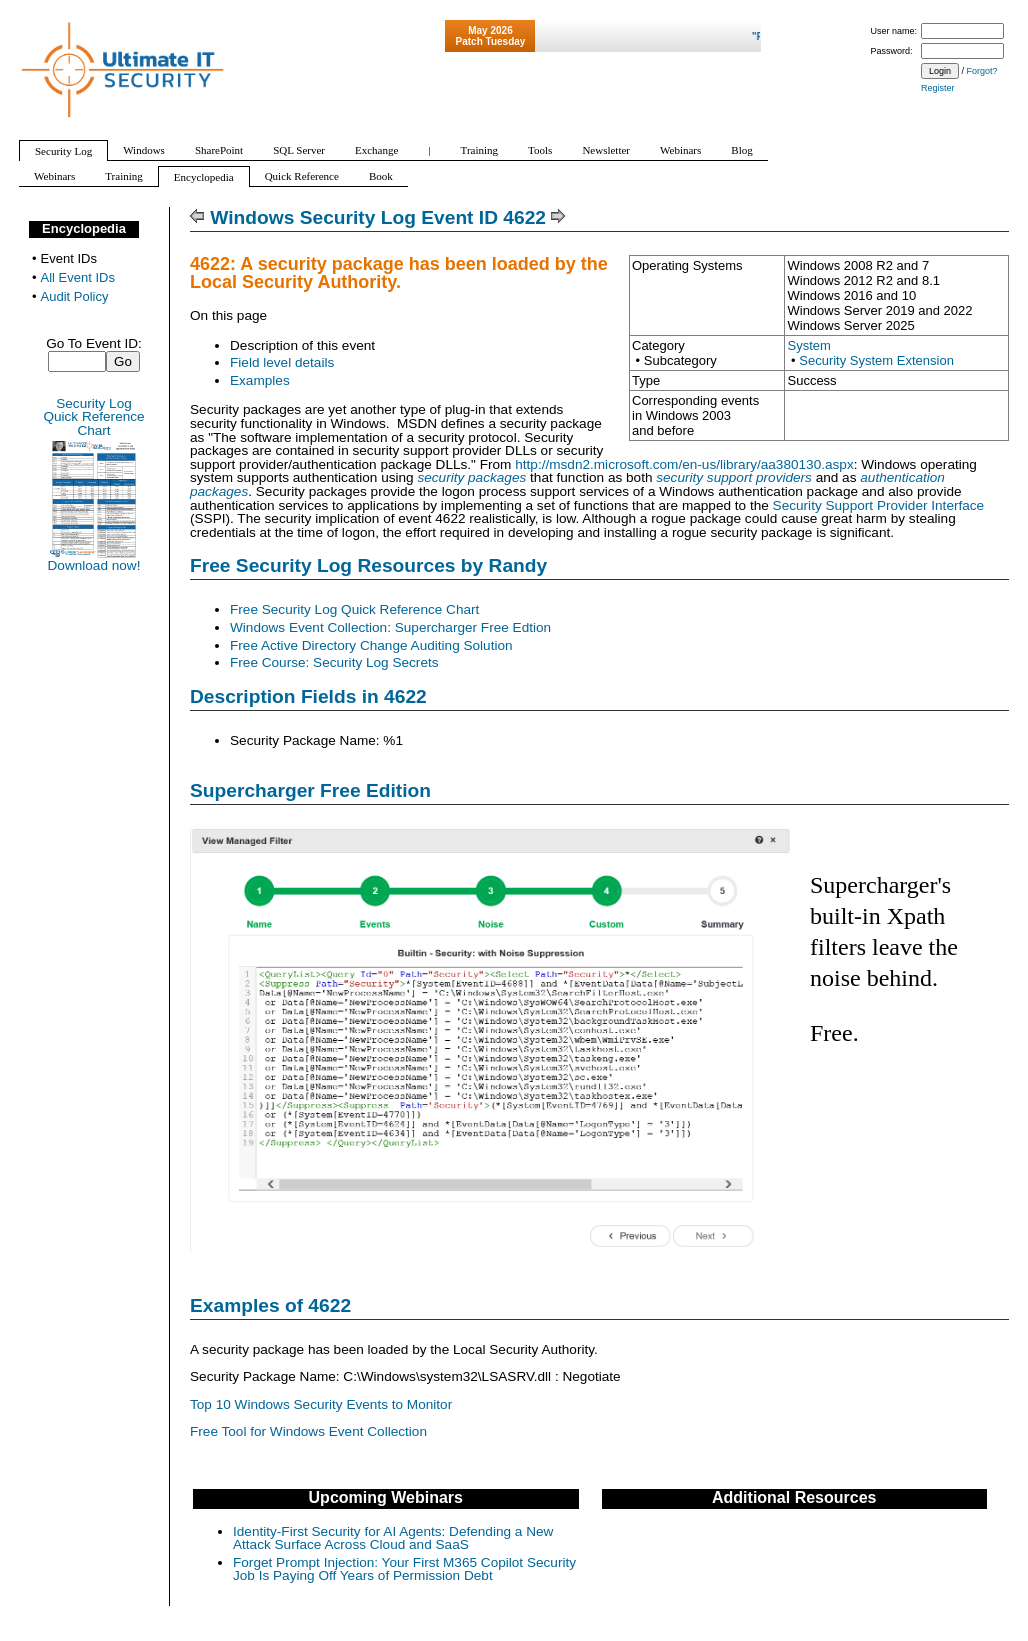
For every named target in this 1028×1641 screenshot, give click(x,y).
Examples (260, 380)
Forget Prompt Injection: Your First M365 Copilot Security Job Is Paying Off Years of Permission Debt (404, 1569)
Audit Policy (75, 296)
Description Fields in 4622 (308, 696)
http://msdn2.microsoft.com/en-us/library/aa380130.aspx (684, 464)
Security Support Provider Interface (879, 505)
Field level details (282, 362)
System (808, 345)
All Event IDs (78, 277)
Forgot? (982, 71)
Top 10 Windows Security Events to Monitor (321, 1404)
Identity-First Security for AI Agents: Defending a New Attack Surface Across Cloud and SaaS (393, 1538)
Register (938, 88)
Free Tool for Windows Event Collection (308, 1431)
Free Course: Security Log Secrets (334, 662)
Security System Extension (876, 360)
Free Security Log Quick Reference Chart (354, 609)
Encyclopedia (84, 228)
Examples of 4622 (270, 1305)
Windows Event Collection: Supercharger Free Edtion (390, 627)
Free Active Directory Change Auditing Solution (371, 645)
